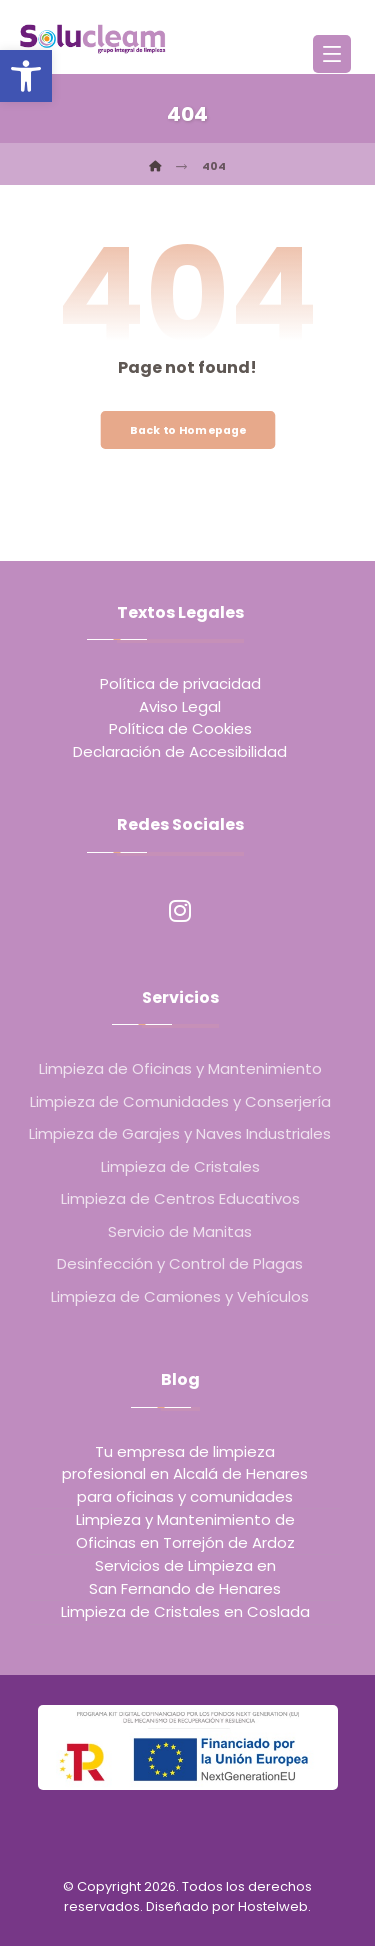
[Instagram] (180, 911)
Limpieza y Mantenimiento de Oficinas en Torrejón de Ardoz (185, 1531)
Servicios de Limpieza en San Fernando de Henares (185, 1577)
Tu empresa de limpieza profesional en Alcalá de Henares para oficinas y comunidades (185, 1474)
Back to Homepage (187, 429)
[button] (26, 76)
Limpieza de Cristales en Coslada (185, 1611)
